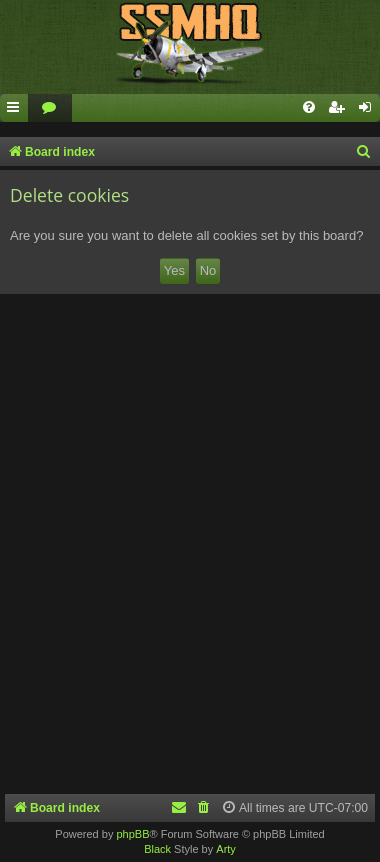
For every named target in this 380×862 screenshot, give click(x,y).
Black (157, 849)
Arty (226, 849)
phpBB (132, 834)
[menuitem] (50, 108)
